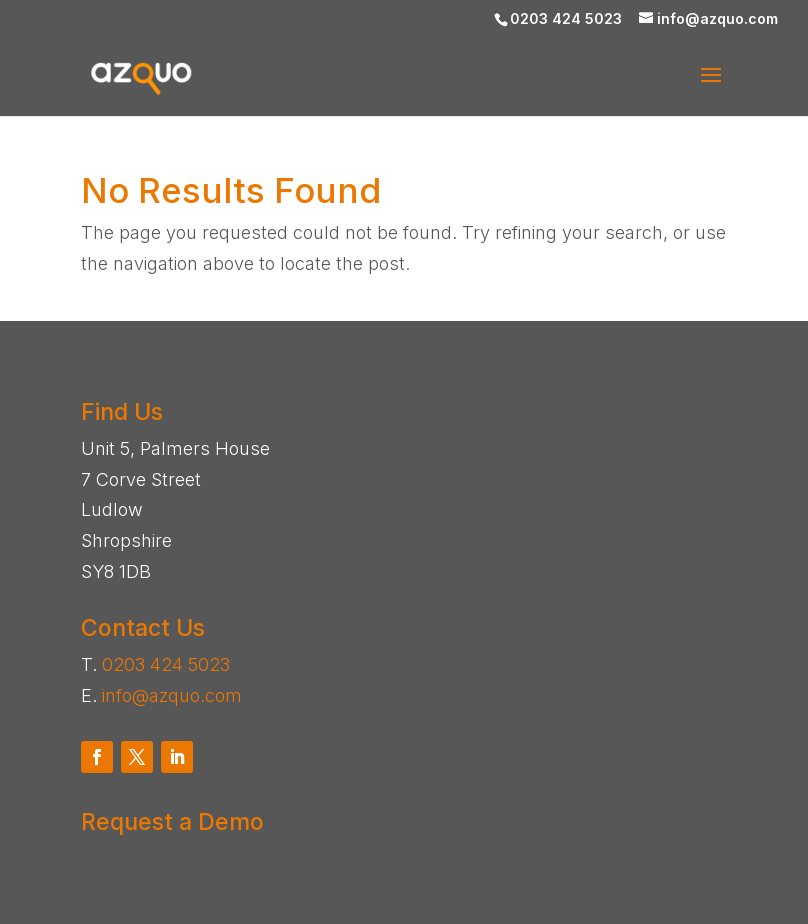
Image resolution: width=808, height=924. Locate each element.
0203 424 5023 (166, 664)
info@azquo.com (172, 695)
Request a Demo (172, 822)
